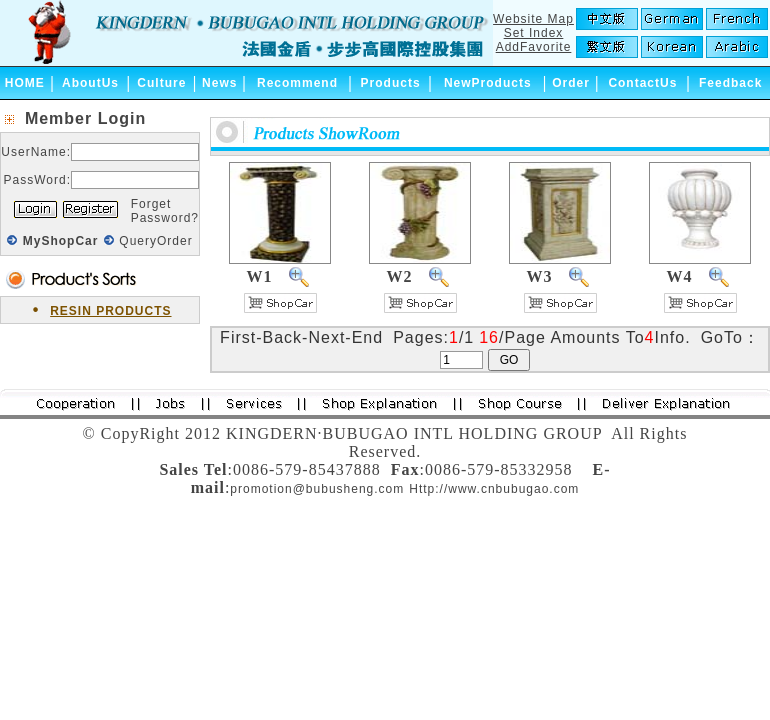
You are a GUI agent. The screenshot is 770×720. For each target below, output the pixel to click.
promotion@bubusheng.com (317, 489)
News (219, 83)
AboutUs (90, 83)
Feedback (730, 83)
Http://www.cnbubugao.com (494, 489)
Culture (161, 83)
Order (571, 83)
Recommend (297, 83)
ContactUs (642, 83)
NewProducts (488, 83)
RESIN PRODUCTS (110, 311)
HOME (25, 83)
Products (391, 83)
